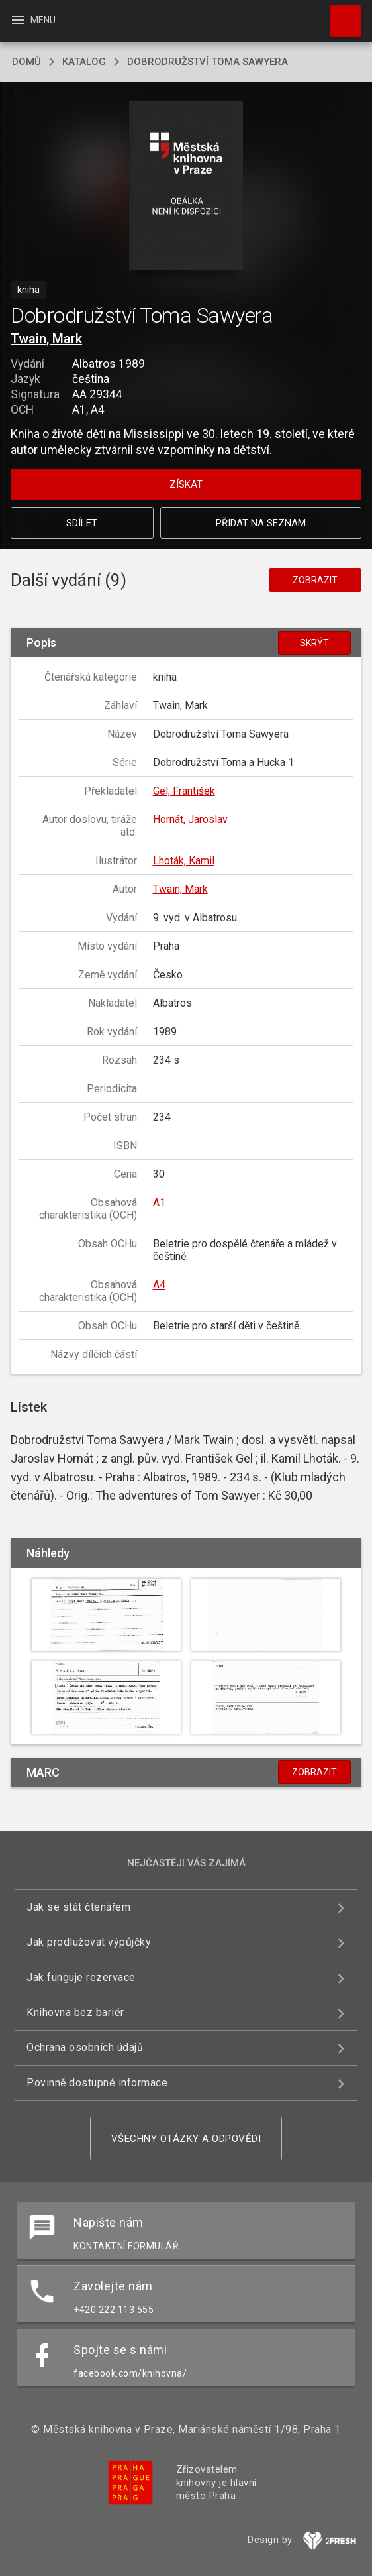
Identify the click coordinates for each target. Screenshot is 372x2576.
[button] (186, 186)
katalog (84, 62)
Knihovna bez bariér (75, 2012)
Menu (33, 20)
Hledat (340, 15)
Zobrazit (315, 580)
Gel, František (184, 791)
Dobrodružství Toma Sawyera (207, 62)
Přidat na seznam (261, 523)
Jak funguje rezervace (81, 1977)
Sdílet (81, 523)
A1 (159, 1202)
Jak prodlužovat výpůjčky (88, 1942)
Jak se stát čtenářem (78, 1907)
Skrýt (314, 643)
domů (26, 62)
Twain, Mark (46, 339)
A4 (159, 1284)
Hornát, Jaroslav (190, 819)
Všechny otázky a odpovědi (186, 2139)
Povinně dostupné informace (96, 2082)
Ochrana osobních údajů (84, 2047)
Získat (186, 484)
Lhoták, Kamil (183, 860)
